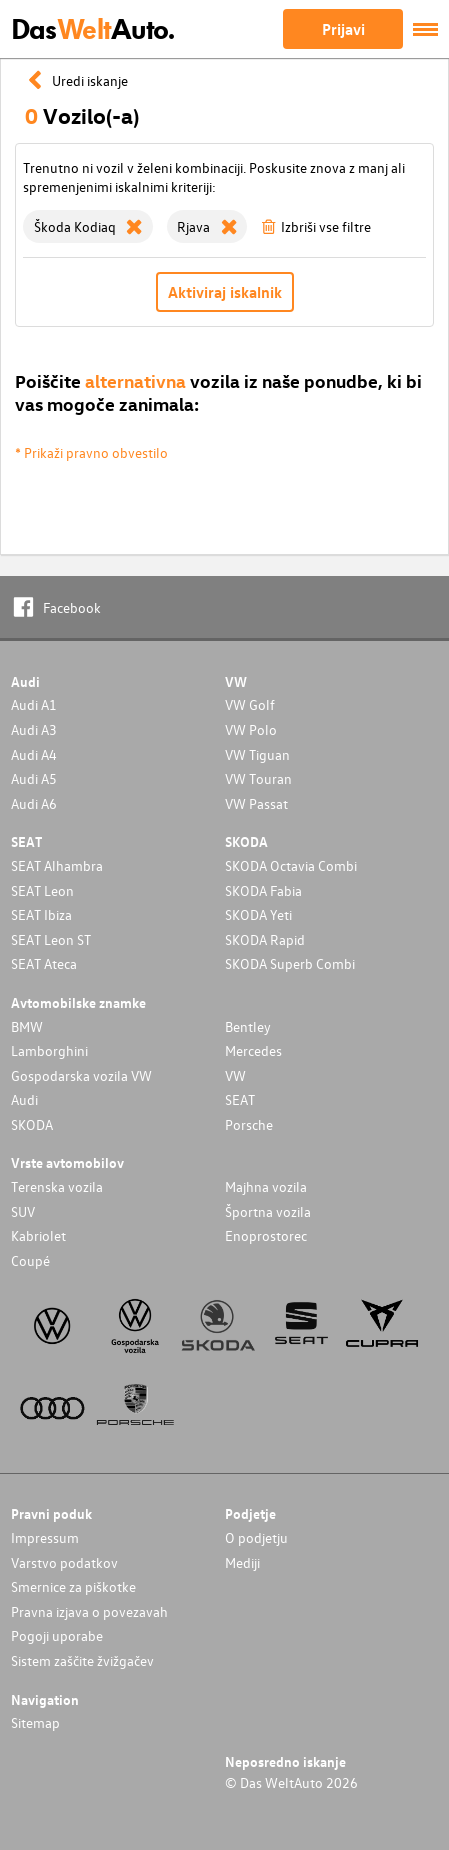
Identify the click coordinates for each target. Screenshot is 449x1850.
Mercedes (253, 1050)
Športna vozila (268, 1211)
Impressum (45, 1537)
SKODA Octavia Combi (291, 865)
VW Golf (250, 704)
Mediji (242, 1562)
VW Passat (256, 803)
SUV (23, 1211)
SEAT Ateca (44, 963)
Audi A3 (34, 729)
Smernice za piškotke (73, 1586)
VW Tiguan (257, 754)
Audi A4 (34, 754)
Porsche (249, 1124)
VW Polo (251, 729)
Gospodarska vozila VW (81, 1075)
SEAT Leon (42, 890)
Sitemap (35, 1722)
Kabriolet (38, 1235)
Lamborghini (49, 1050)
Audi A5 (34, 778)
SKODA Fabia (263, 890)
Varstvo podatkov (64, 1562)
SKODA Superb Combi (290, 963)
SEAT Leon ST (51, 939)
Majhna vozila (266, 1186)
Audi (24, 1099)
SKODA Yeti (258, 914)
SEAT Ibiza (41, 914)
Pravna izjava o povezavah (89, 1611)
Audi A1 (34, 704)
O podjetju (256, 1537)
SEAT (240, 1099)
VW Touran (258, 778)
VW (235, 1075)
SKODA (32, 1124)
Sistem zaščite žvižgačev (82, 1660)
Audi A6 (34, 803)
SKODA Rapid (265, 939)
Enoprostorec (266, 1235)
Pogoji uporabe (57, 1635)
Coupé (30, 1260)
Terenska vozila (57, 1186)
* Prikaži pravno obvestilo (91, 452)
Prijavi (343, 29)
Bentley (248, 1026)
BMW (27, 1026)
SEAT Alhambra (57, 865)
